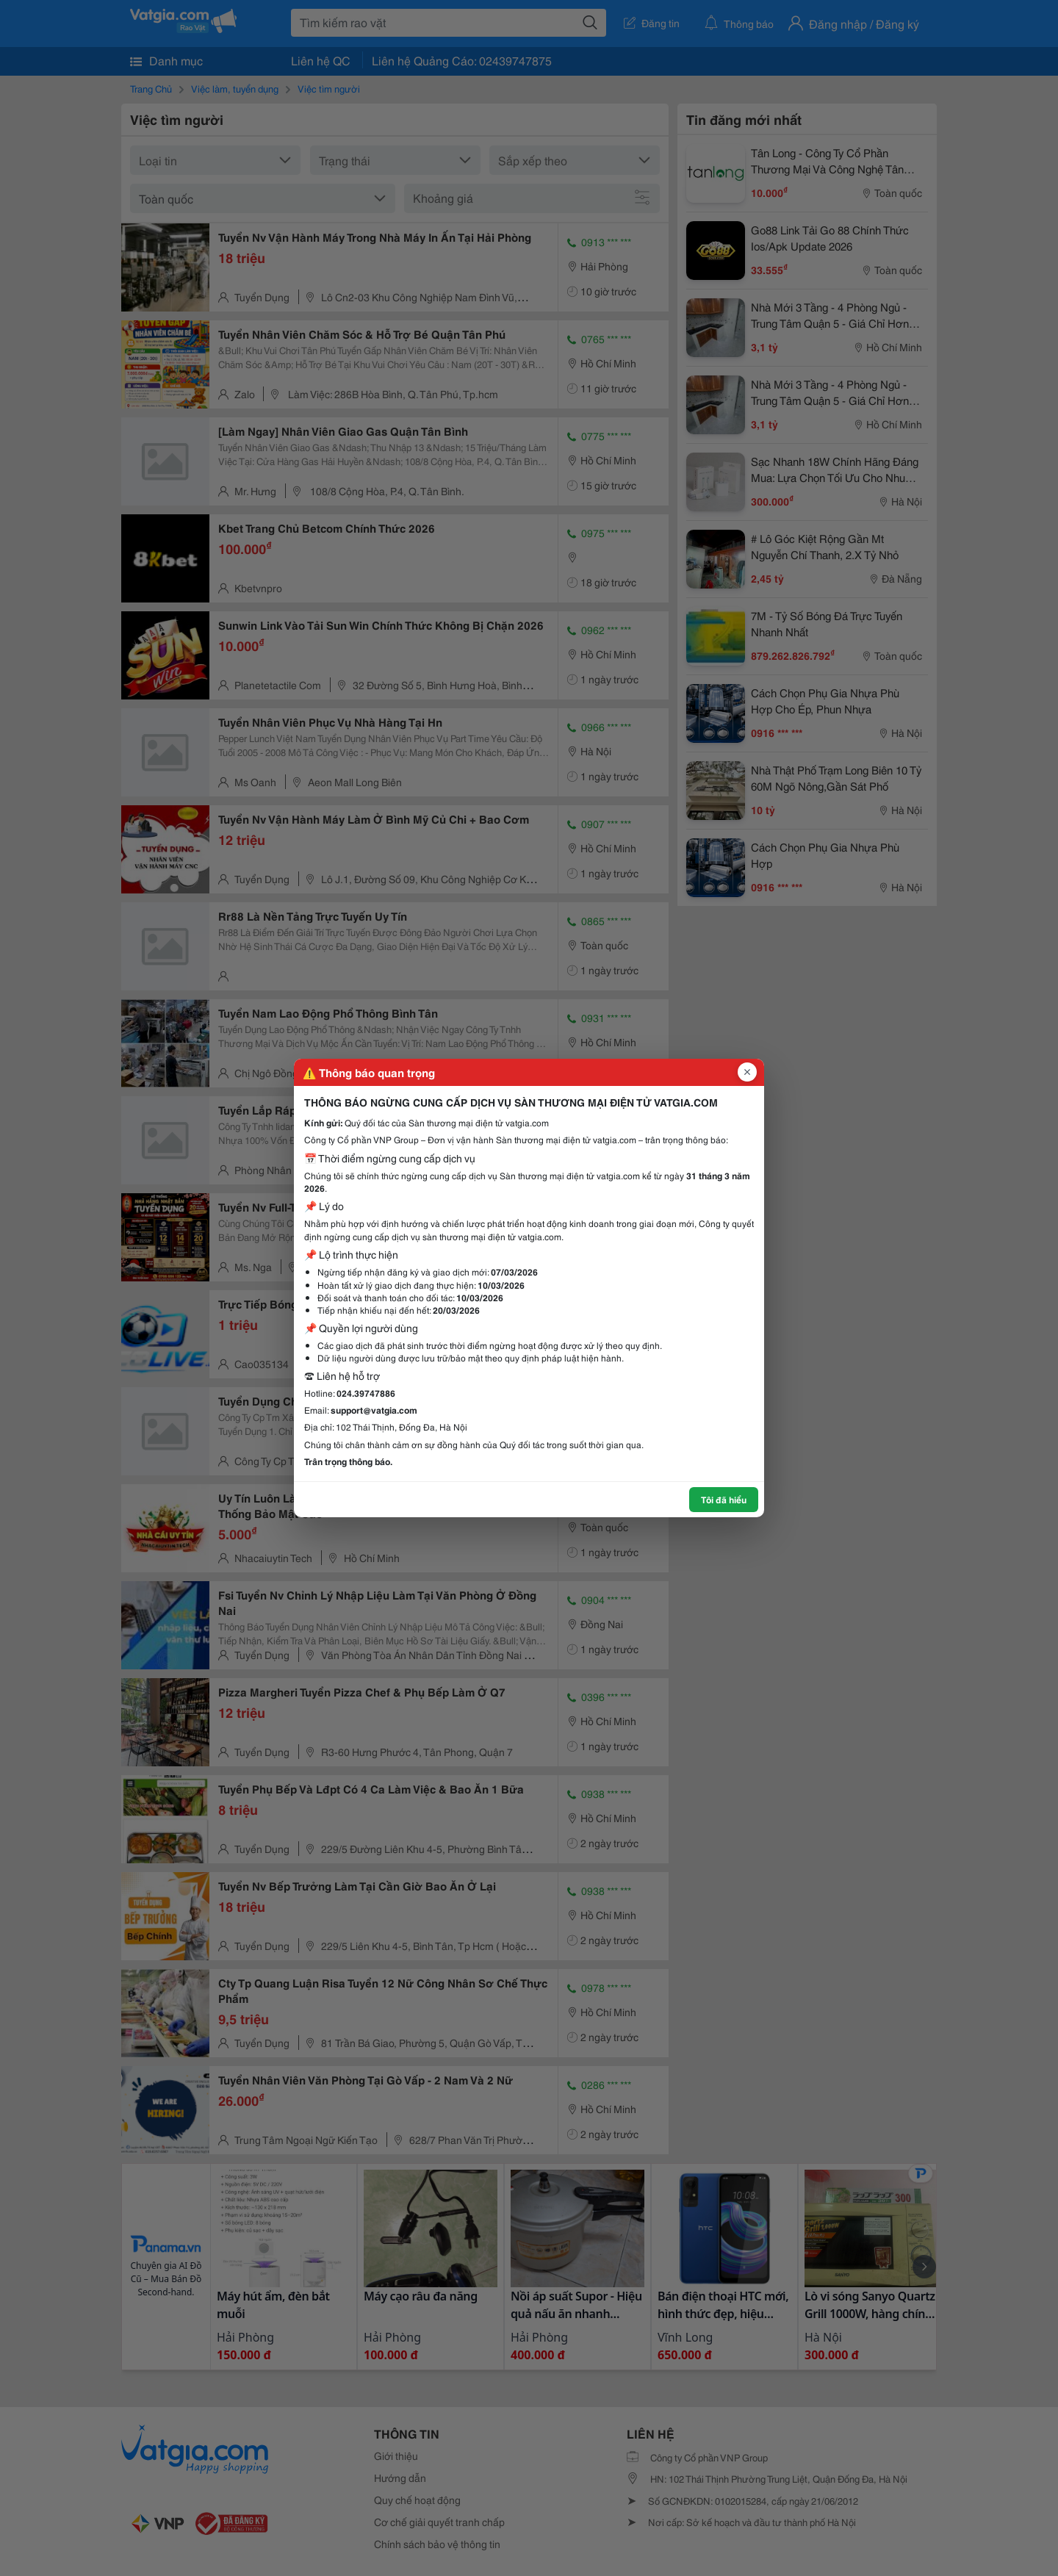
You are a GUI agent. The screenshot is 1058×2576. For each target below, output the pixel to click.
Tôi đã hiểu (723, 1499)
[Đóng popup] (747, 1072)
